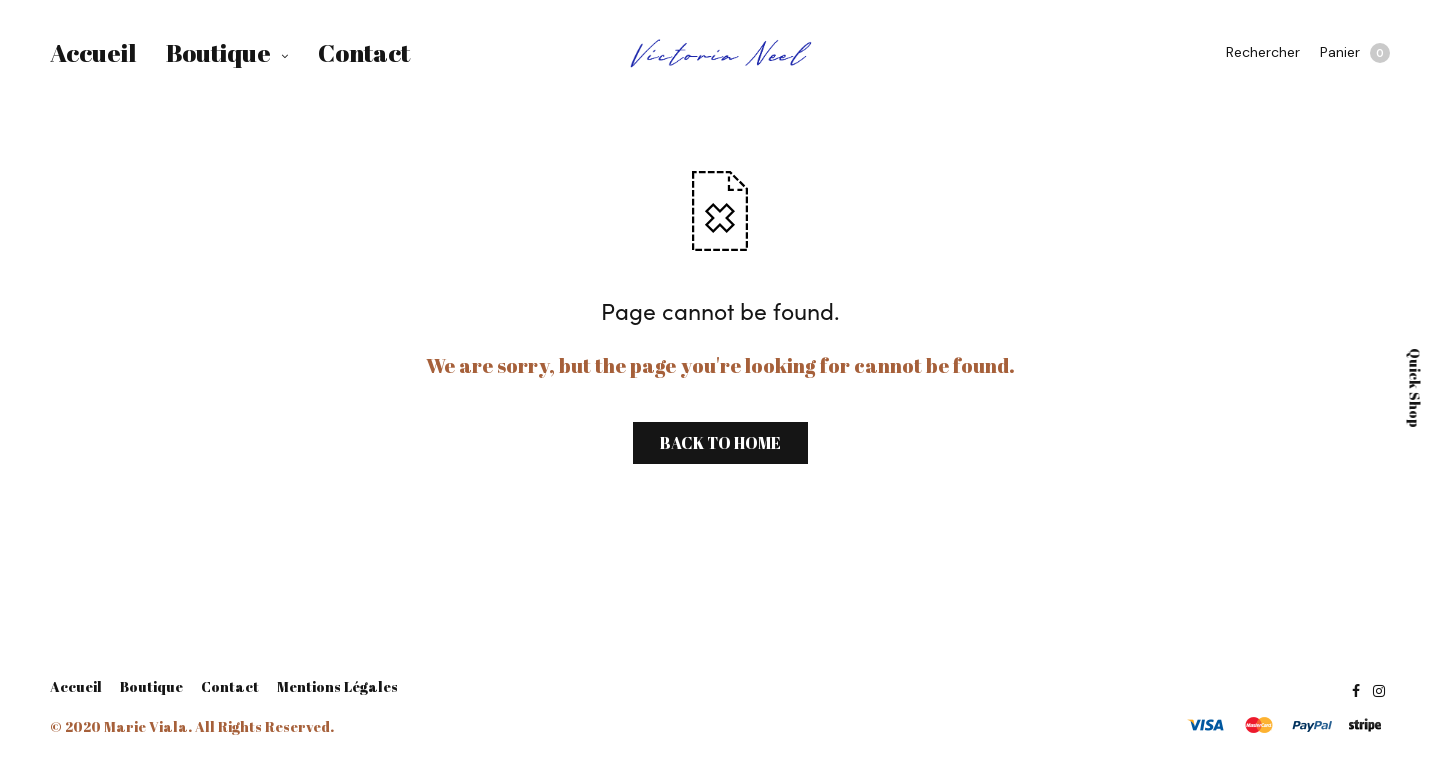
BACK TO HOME (720, 443)
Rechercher (1263, 52)
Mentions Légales (337, 687)
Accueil (93, 52)
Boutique (218, 52)
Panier (1355, 53)
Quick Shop (1415, 388)
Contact (364, 52)
